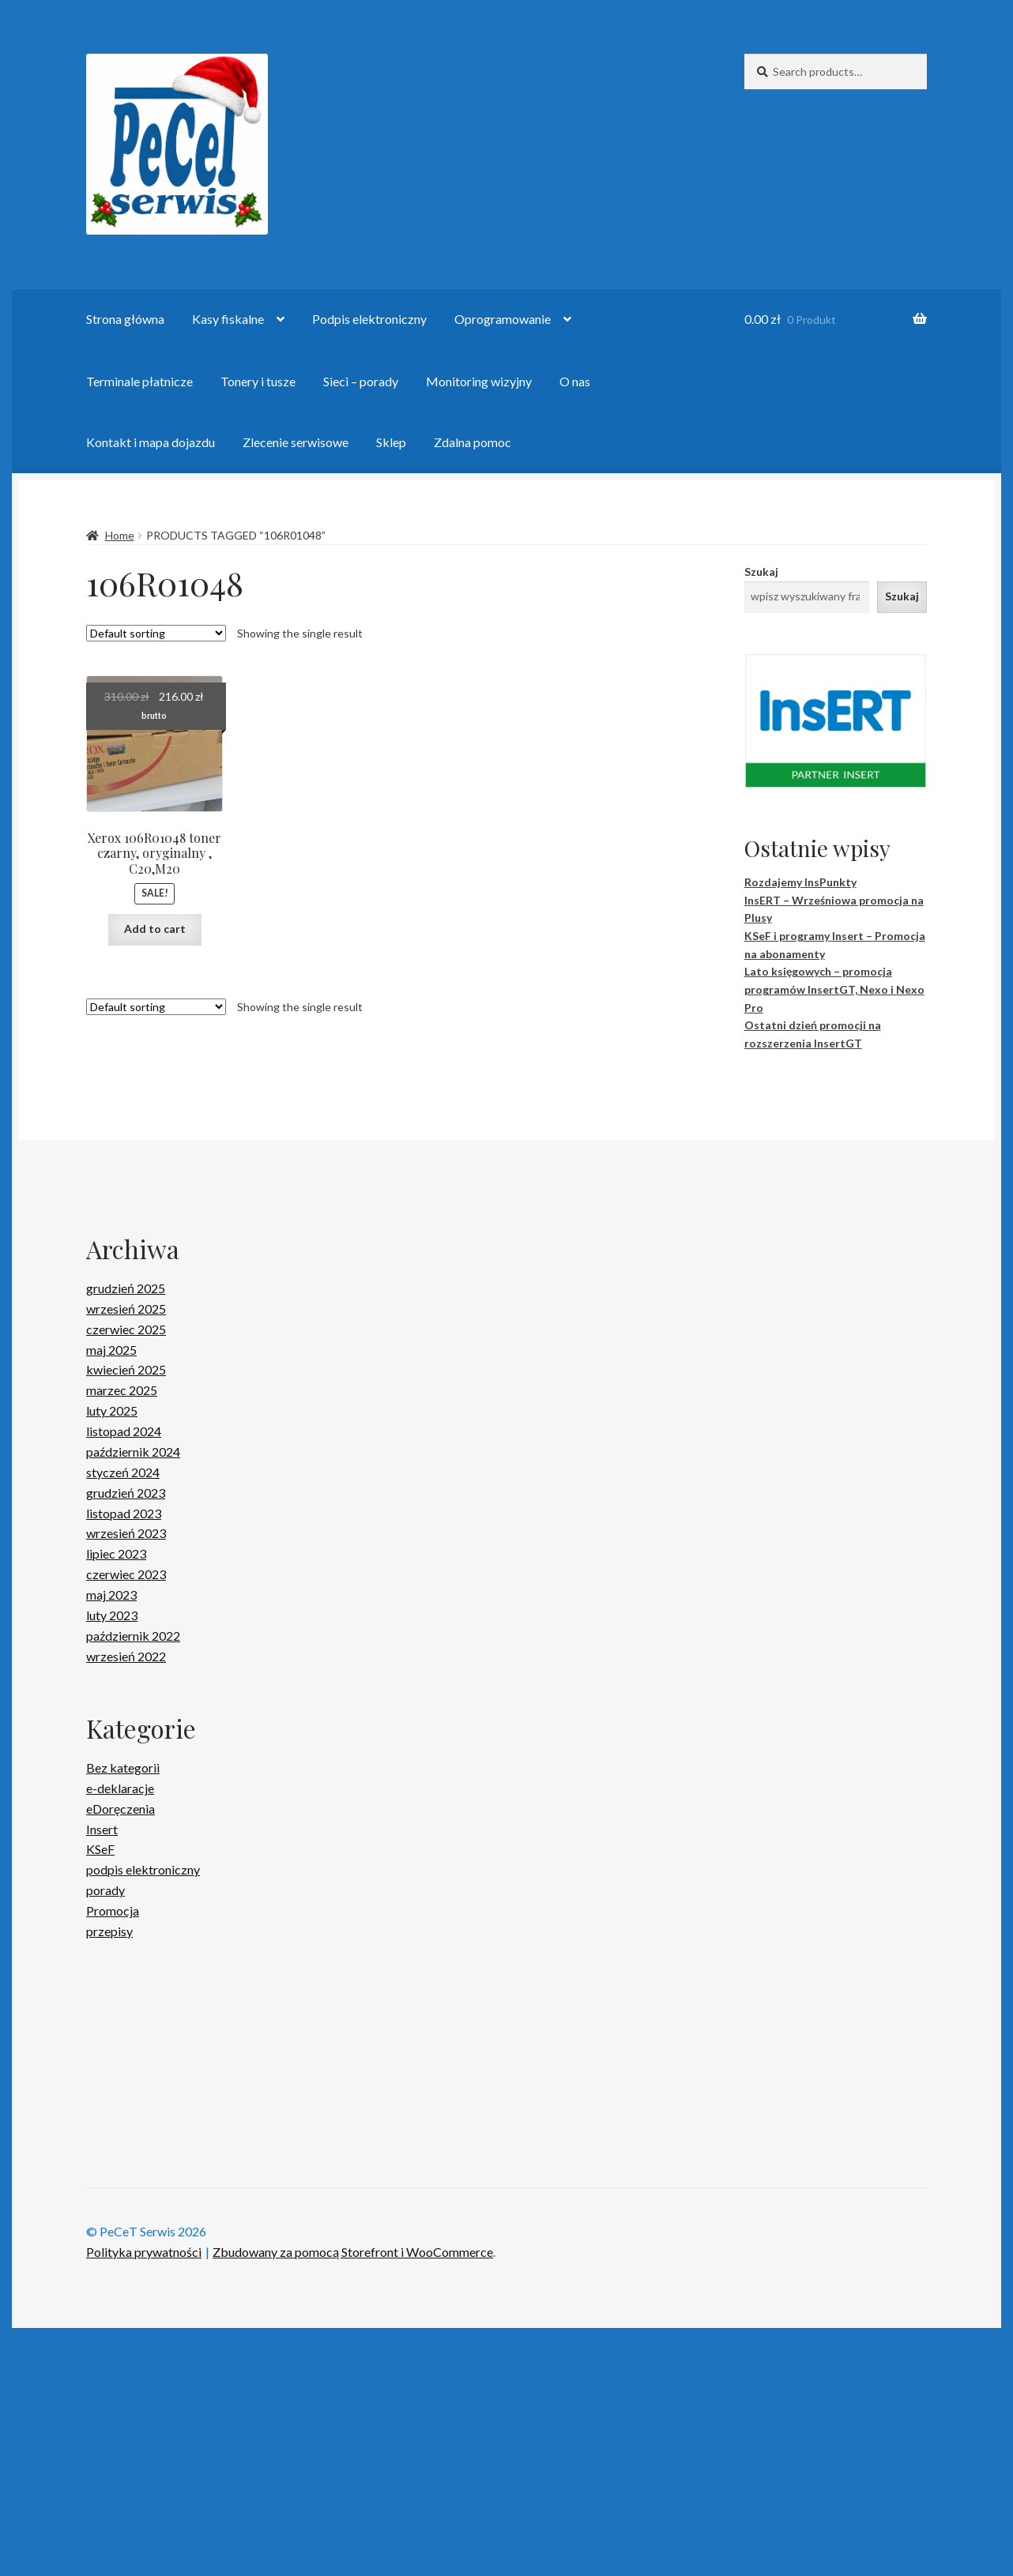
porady (105, 1889)
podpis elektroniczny (143, 1869)
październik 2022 (133, 1635)
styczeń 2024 (123, 1472)
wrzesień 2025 (126, 1308)
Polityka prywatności (143, 2498)
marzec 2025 (121, 1389)
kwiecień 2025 (126, 1369)
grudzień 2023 (125, 1492)
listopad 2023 (123, 1513)
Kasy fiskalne (228, 318)
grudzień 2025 (125, 1288)
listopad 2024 (123, 1430)
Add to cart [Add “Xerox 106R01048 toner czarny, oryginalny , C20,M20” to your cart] (155, 928)
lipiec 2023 (116, 1553)
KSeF (100, 1848)
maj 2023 (111, 1594)
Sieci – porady (360, 381)
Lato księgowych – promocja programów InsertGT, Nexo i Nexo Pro (834, 989)
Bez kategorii (123, 1767)
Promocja (112, 1910)
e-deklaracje (120, 1788)
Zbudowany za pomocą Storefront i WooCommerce (353, 2498)
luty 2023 (111, 1615)
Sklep (391, 441)
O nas (574, 381)
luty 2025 (111, 1410)
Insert (102, 1829)
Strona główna (125, 318)
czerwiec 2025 (126, 1329)
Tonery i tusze (258, 381)
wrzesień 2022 (126, 1656)
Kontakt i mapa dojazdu (150, 441)
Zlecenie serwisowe (295, 441)
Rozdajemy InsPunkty (800, 882)
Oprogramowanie (502, 318)
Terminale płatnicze (139, 381)
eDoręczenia (120, 1808)
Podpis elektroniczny (369, 318)
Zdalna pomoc (472, 441)
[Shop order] (156, 633)
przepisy (109, 1931)
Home (119, 535)
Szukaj (761, 571)
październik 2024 (133, 1451)
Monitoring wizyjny (479, 381)
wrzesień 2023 (126, 1532)
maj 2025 (111, 1349)
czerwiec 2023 (126, 1573)
